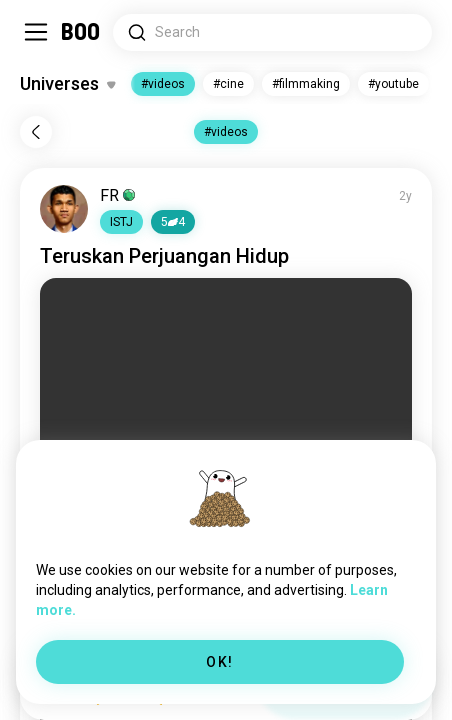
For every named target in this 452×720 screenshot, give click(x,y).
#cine (228, 84)
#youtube (393, 84)
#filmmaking (306, 84)
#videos (163, 84)
